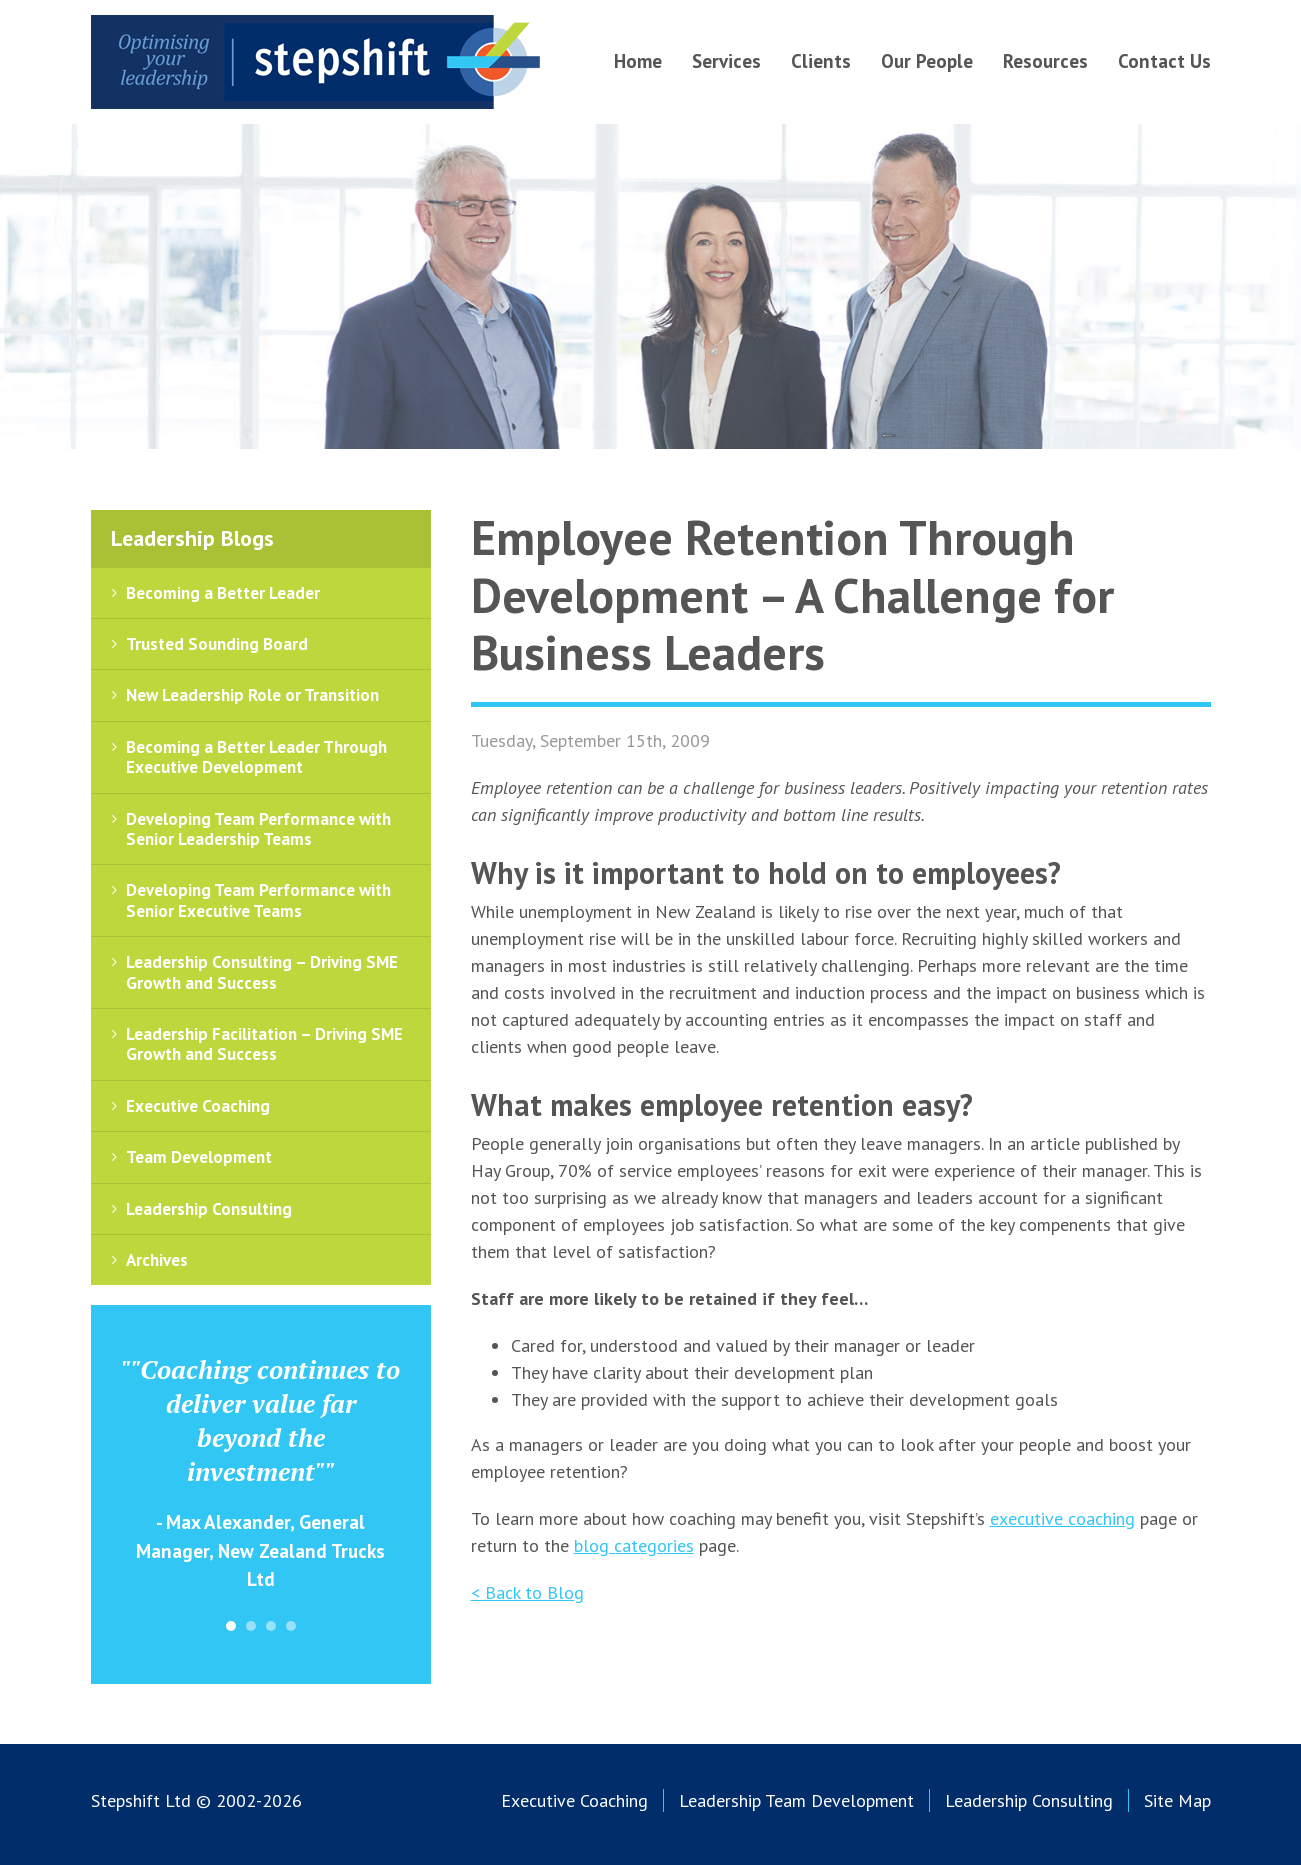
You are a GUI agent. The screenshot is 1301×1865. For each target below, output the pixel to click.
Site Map (1177, 1800)
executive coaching (1062, 1518)
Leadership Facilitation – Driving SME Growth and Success (264, 1044)
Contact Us (1164, 61)
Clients (821, 61)
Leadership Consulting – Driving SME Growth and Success (262, 972)
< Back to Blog (527, 1592)
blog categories (634, 1545)
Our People (927, 61)
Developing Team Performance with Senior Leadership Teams (258, 829)
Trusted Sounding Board (217, 644)
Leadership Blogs (192, 538)
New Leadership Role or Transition (252, 695)
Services (726, 61)
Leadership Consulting (209, 1209)
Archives (157, 1260)
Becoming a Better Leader (223, 593)
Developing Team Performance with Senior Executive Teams (258, 900)
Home (638, 61)
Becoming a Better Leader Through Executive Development (256, 757)
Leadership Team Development (796, 1800)
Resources (1045, 61)
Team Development (199, 1157)
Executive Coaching (198, 1106)
